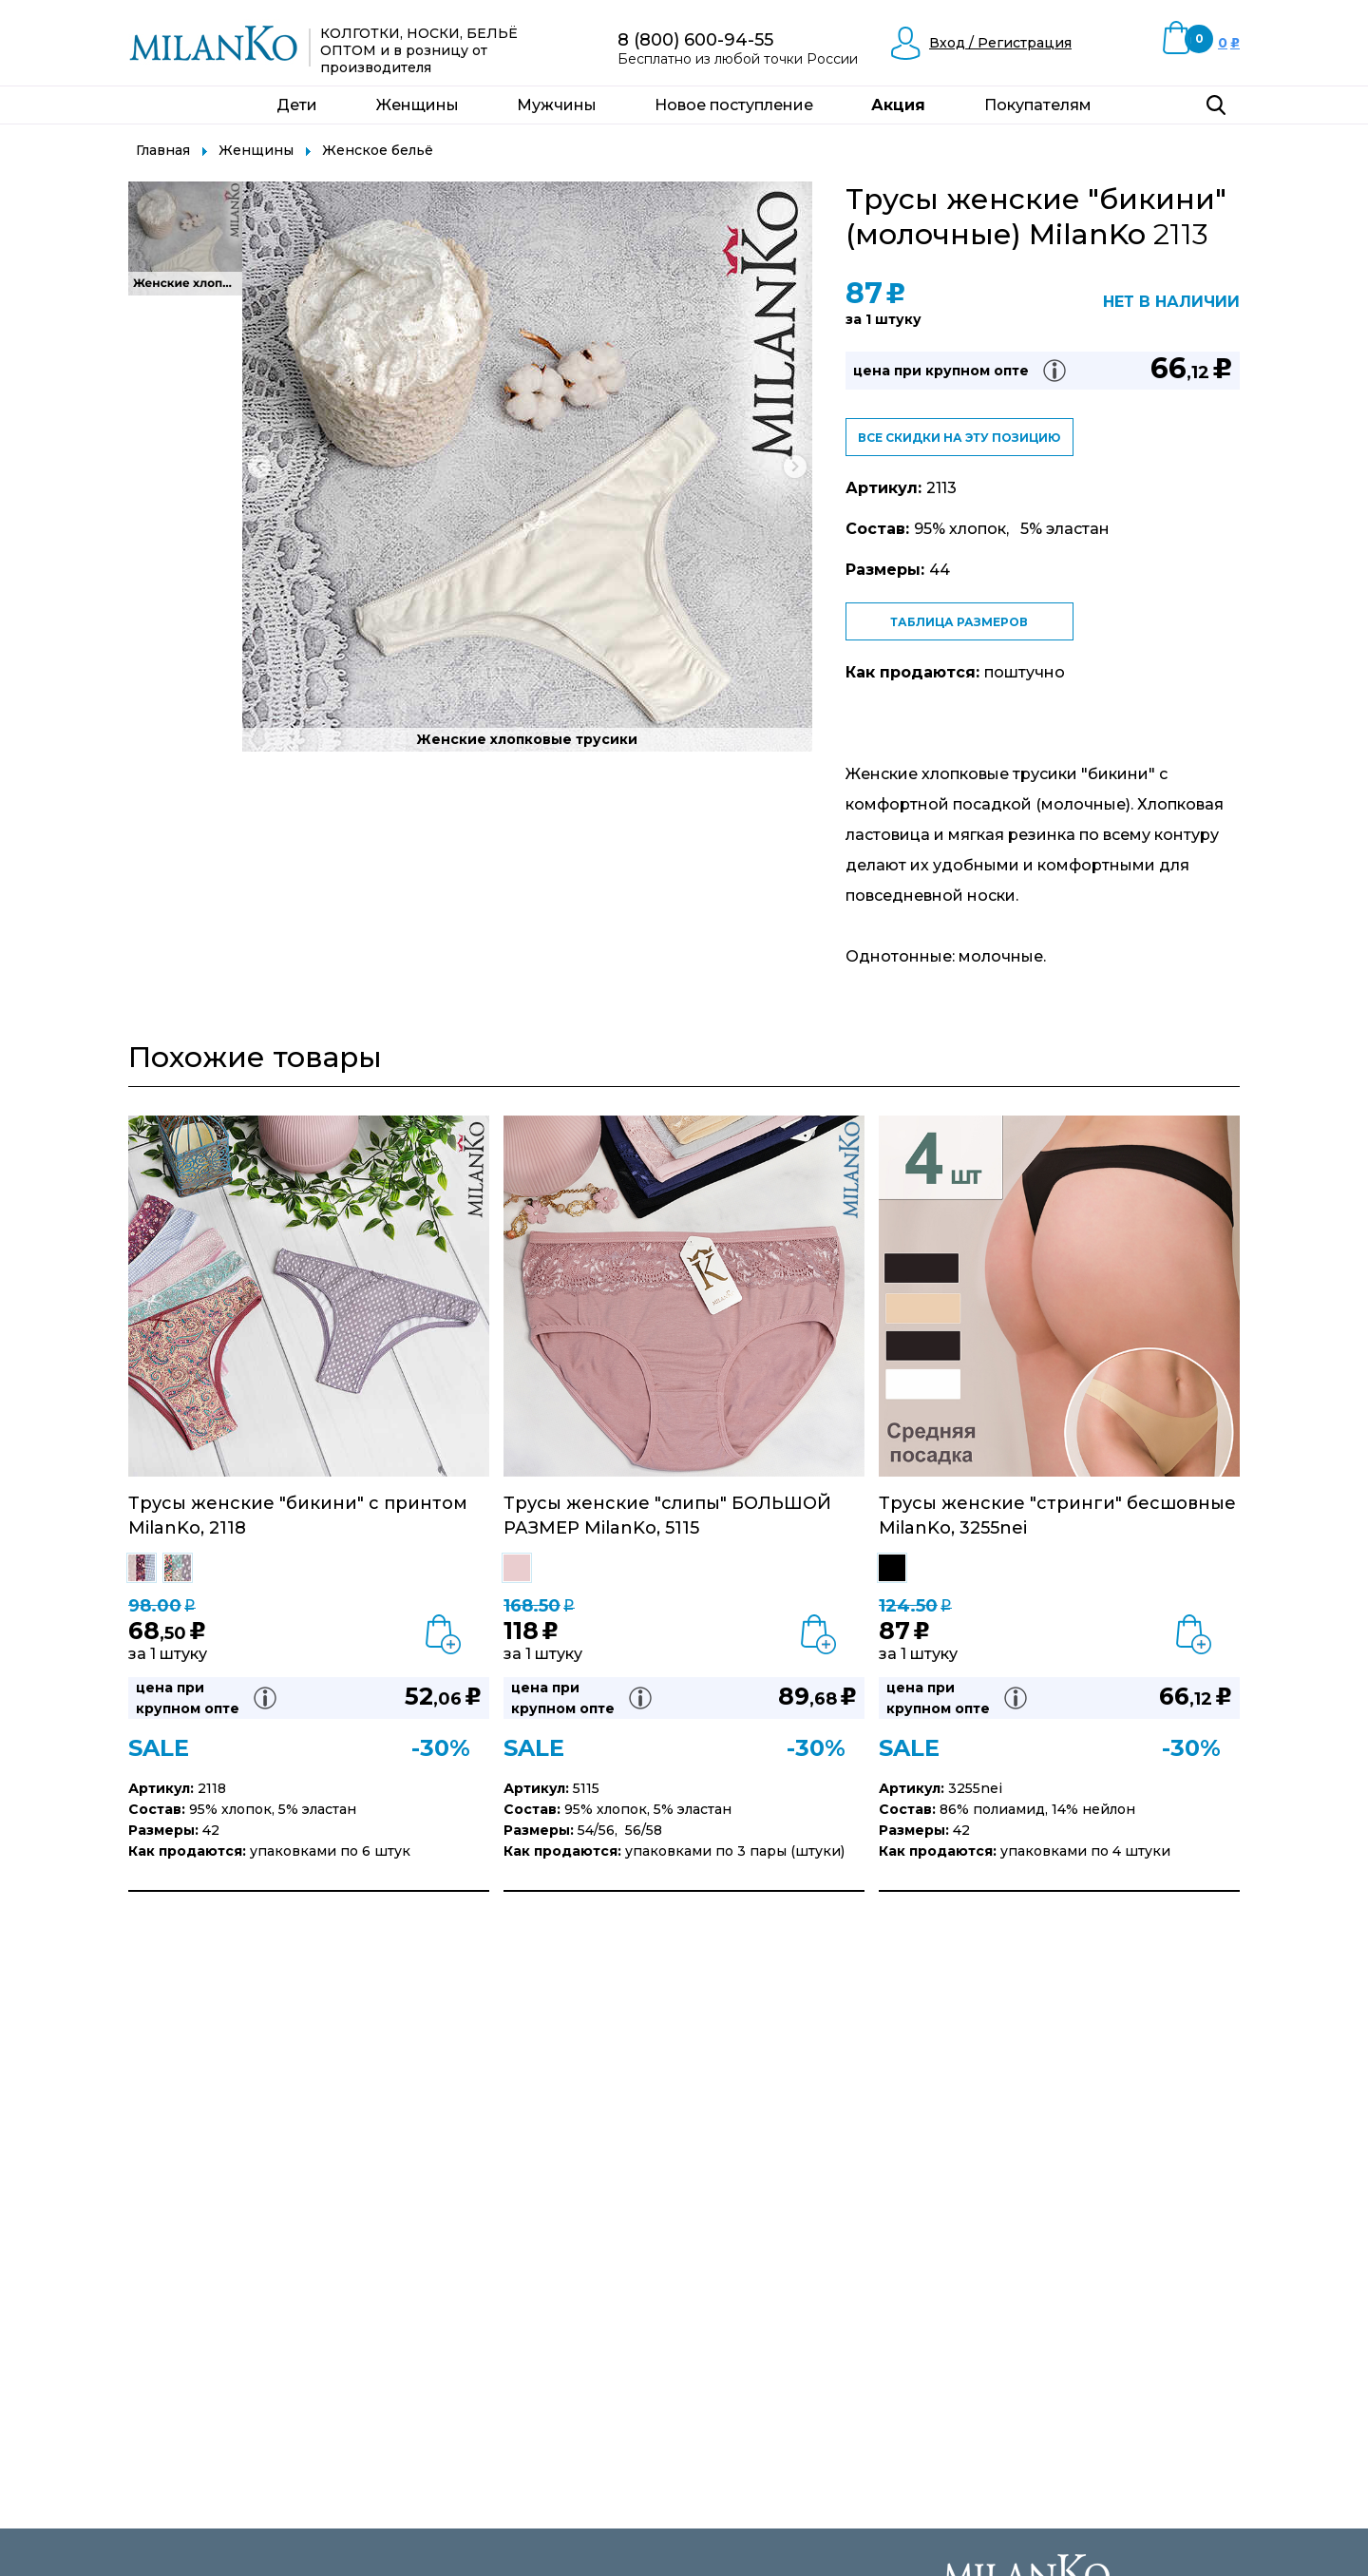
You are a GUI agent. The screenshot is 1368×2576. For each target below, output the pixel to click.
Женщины (417, 105)
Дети (296, 105)
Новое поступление (734, 105)
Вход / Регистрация (1000, 42)
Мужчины (557, 105)
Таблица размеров (959, 622)
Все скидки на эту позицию (959, 437)
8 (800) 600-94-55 (695, 39)
